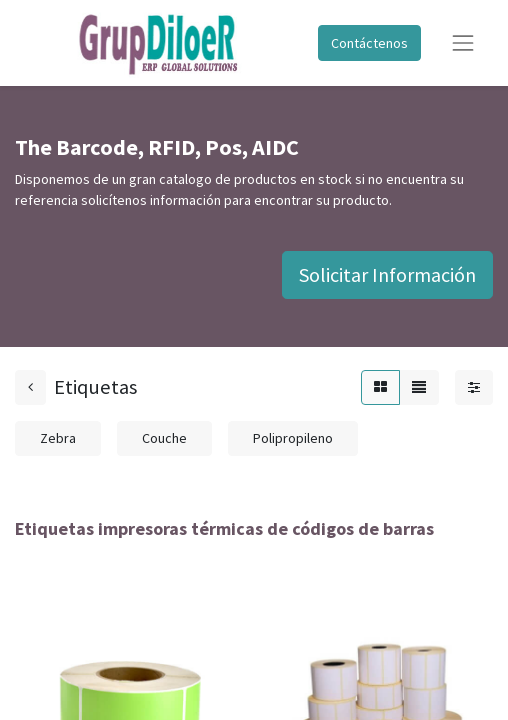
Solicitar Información (387, 274)
